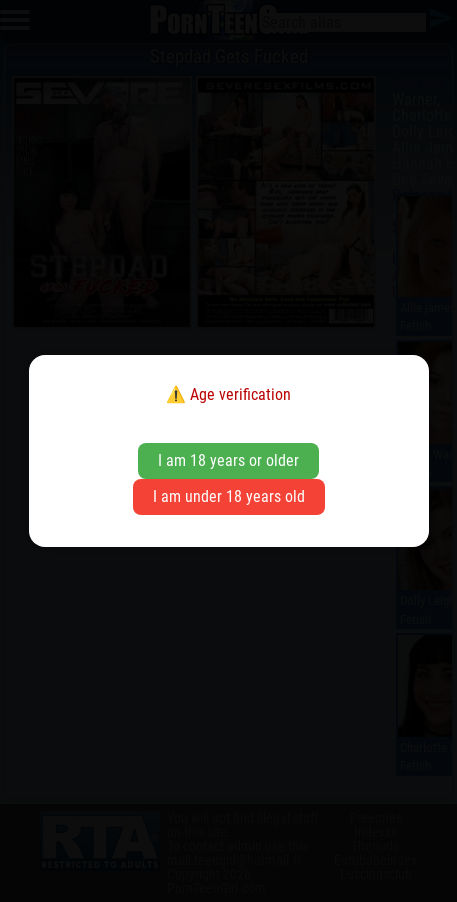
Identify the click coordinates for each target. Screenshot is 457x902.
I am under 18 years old (229, 496)
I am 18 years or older (228, 460)
